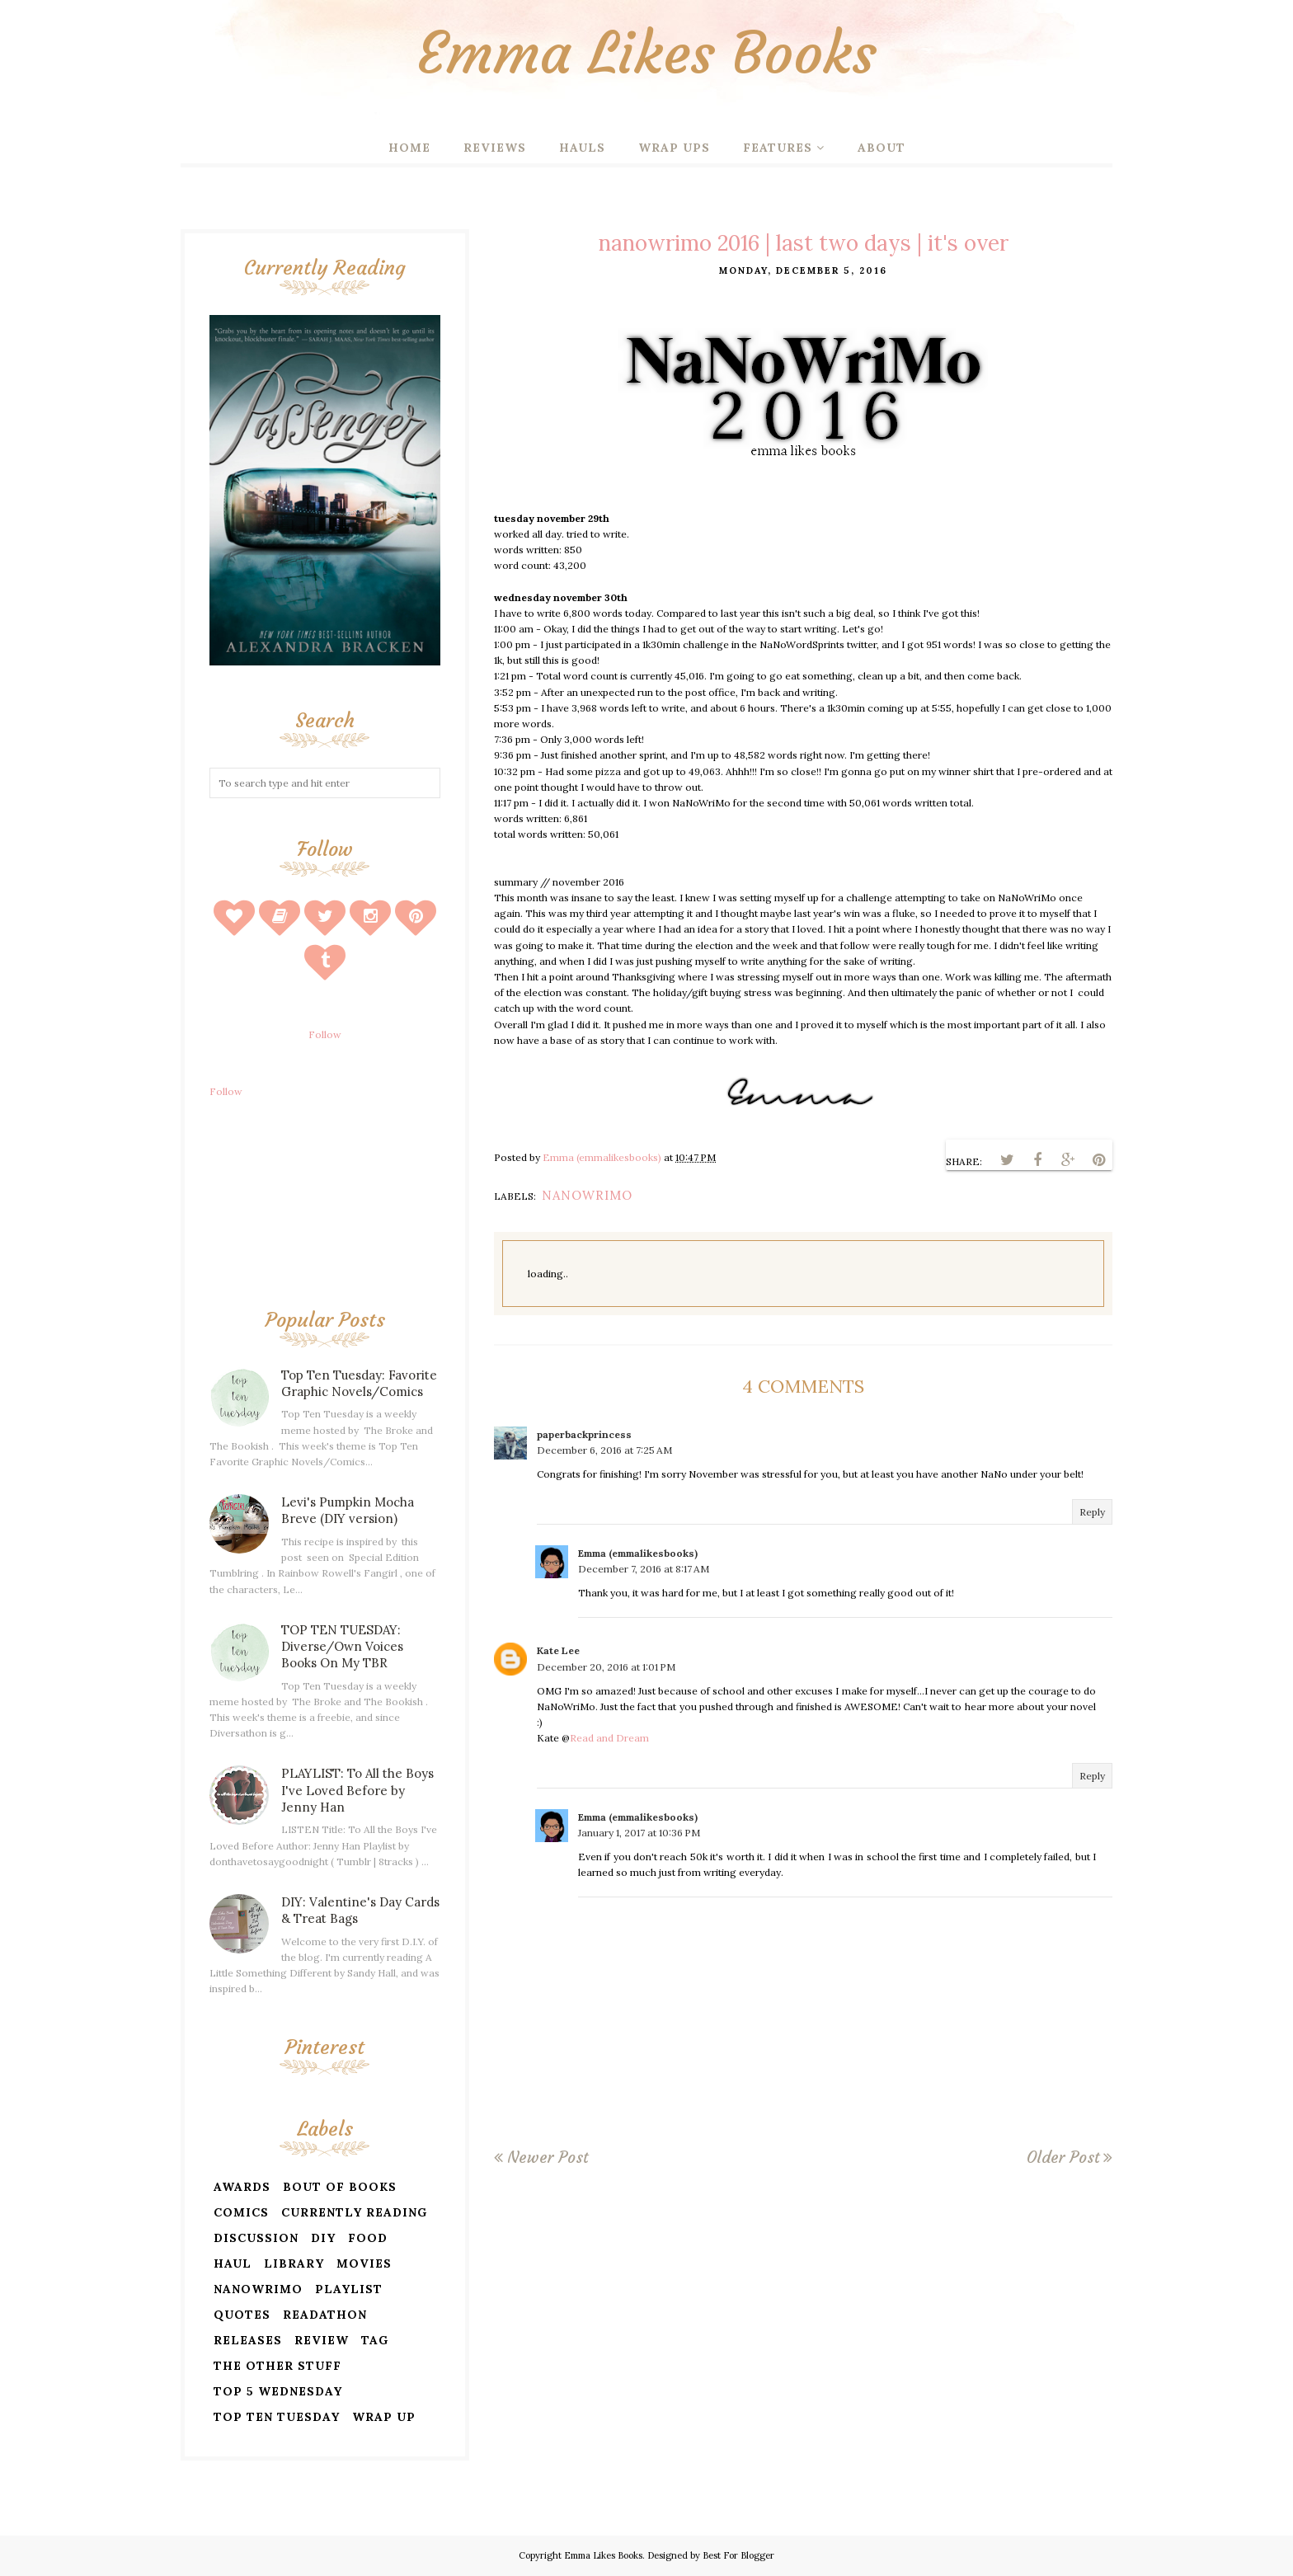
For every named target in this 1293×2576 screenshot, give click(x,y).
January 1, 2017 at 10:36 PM (639, 1832)
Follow (324, 1034)
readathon (325, 2314)
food (368, 2237)
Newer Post (547, 2157)
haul (233, 2263)
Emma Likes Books (646, 53)
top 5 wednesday (278, 2391)
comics (241, 2212)
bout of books (340, 2186)
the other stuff (277, 2365)
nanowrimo (587, 1195)
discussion (256, 2237)
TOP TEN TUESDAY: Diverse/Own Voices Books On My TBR (342, 1646)
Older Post (1063, 2157)
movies (364, 2263)
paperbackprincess (584, 1434)
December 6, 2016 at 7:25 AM (604, 1450)
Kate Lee (558, 1650)
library (294, 2263)
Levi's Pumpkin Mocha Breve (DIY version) (347, 1510)
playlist (349, 2289)
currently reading (354, 2212)
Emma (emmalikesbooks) (638, 1553)
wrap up (384, 2416)
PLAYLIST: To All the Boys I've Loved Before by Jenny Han (357, 1789)
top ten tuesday (277, 2416)
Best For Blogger (738, 2555)
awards (242, 2186)
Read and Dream (609, 1738)
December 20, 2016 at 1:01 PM (606, 1667)
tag (374, 2340)
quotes (242, 2314)
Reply (1092, 1512)
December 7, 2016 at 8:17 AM (643, 1569)
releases (248, 2340)
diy (323, 2237)
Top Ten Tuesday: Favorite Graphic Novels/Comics (359, 1383)
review (321, 2340)
